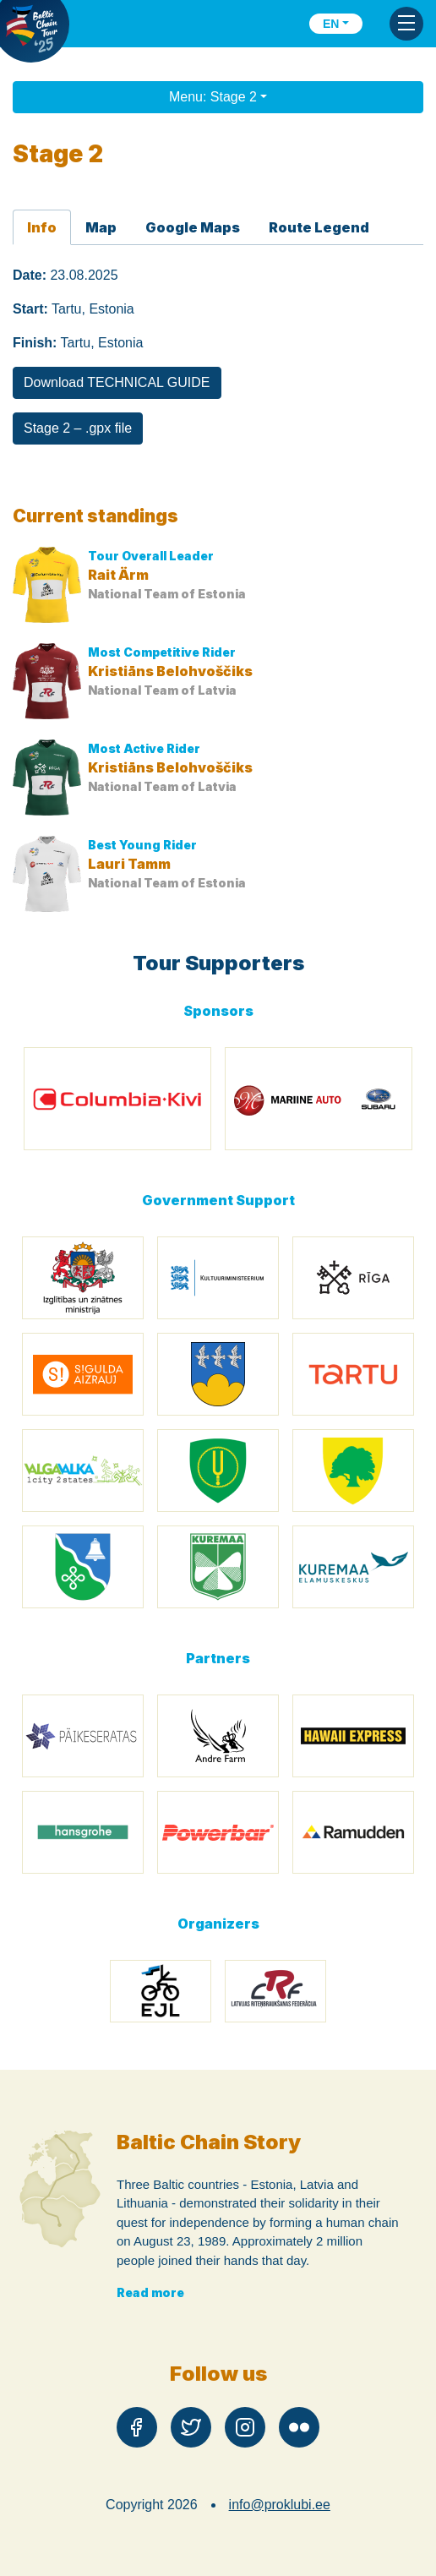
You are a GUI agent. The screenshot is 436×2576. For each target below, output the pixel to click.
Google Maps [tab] (192, 227)
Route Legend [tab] (319, 227)
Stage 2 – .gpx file (78, 428)
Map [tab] (101, 227)
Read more (150, 2292)
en (331, 23)
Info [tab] (42, 227)
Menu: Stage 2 (213, 97)
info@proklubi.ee (279, 2504)
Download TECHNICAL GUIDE (117, 382)
